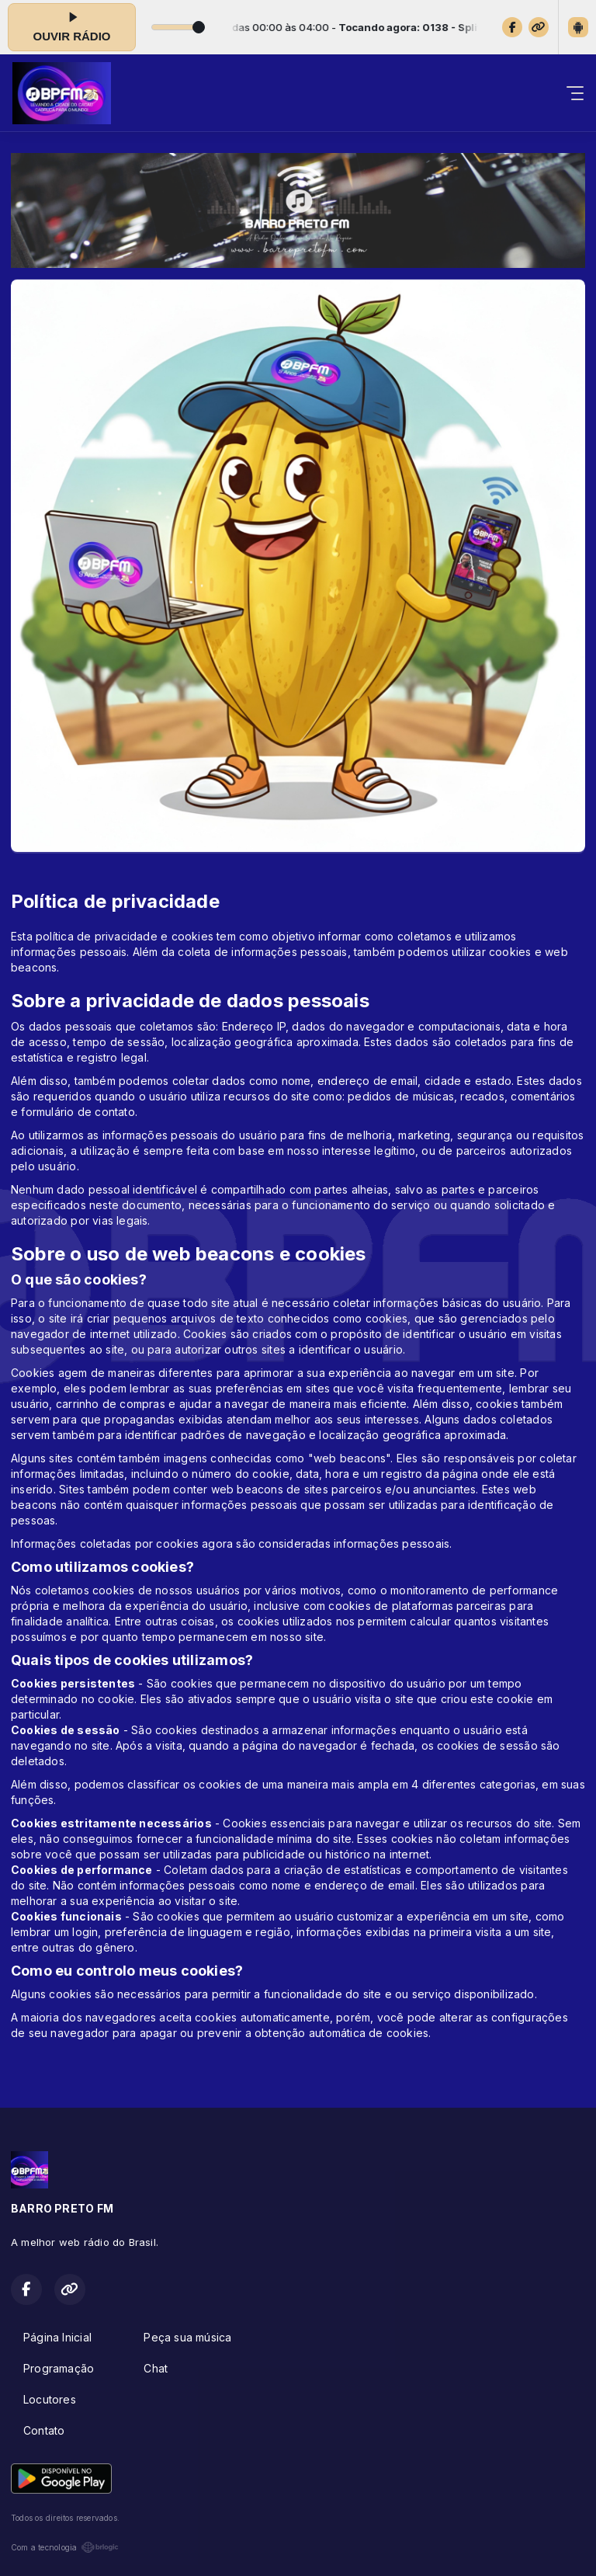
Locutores (49, 2399)
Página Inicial (57, 2337)
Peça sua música (187, 2337)
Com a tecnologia (65, 2547)
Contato (43, 2430)
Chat (156, 2368)
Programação (58, 2368)
